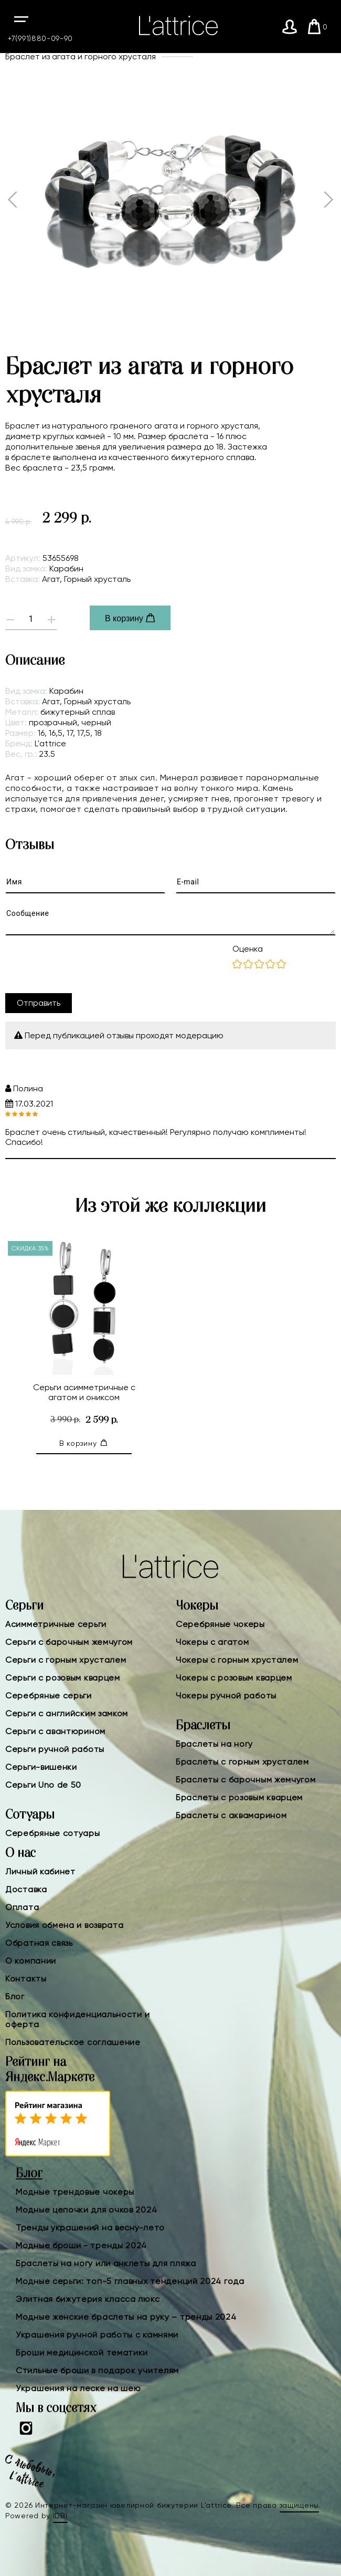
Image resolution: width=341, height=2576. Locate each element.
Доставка (26, 1889)
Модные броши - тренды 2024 (81, 2245)
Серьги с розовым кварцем (62, 1678)
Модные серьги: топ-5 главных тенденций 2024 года (130, 2281)
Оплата (22, 1907)
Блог (15, 1996)
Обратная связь (39, 1943)
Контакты (26, 1979)
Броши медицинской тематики (82, 2353)
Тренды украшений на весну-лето (90, 2228)
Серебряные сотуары (52, 1833)
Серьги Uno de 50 (43, 1785)
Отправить (38, 1003)
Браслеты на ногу (214, 1744)
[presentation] (85, 964)
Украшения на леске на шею (78, 2388)
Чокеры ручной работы (226, 1696)
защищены (299, 2505)
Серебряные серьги (48, 1696)
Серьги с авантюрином (55, 1731)
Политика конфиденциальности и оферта (77, 2019)
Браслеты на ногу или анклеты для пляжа (106, 2263)
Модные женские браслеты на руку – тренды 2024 (126, 2317)
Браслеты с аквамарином (231, 1815)
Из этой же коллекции (170, 1206)
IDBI (60, 2515)
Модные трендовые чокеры (75, 2192)
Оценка (247, 949)
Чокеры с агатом (212, 1642)
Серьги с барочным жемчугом (69, 1642)
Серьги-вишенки (41, 1767)
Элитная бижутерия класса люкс (87, 2299)
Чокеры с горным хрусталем (237, 1660)
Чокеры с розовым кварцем (234, 1678)
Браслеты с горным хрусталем (242, 1762)
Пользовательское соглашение (73, 2042)
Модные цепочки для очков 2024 (86, 2210)
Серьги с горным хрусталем (65, 1660)
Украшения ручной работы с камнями (97, 2335)
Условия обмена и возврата (64, 1925)
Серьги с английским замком (66, 1713)
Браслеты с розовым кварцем (239, 1797)
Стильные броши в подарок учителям (97, 2370)
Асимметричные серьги (55, 1624)
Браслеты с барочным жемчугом (246, 1780)
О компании (30, 1961)
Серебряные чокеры (220, 1624)
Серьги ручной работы (54, 1749)
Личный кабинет (40, 1871)
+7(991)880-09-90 (40, 38)
